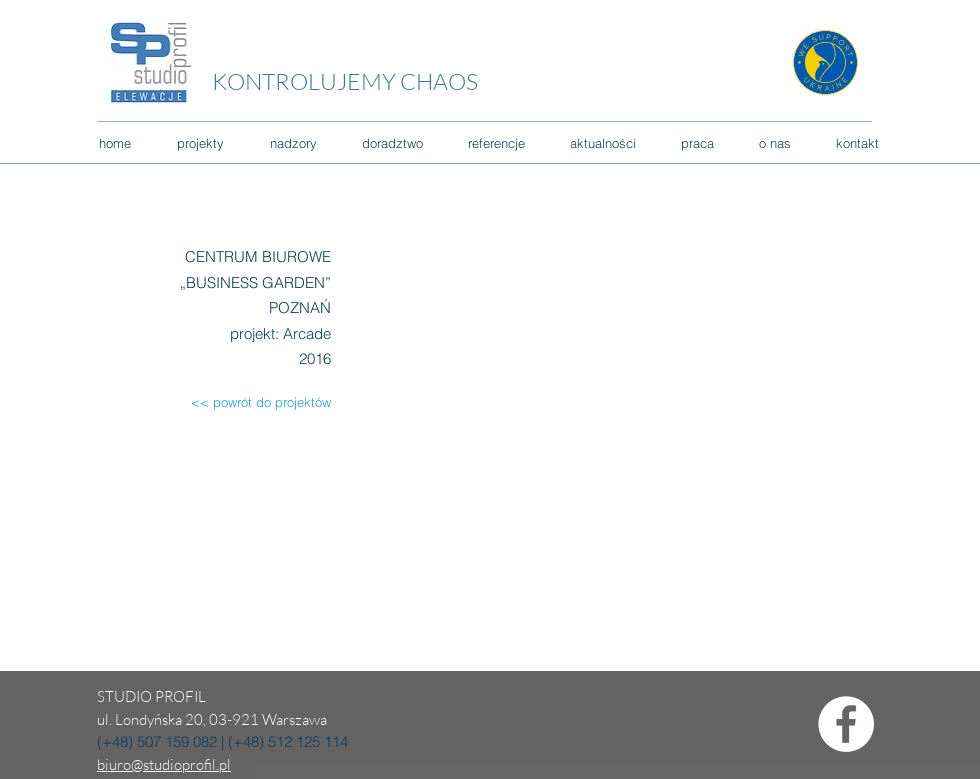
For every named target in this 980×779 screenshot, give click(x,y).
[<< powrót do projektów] (246, 402)
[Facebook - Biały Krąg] (846, 724)
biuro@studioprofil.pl (164, 764)
